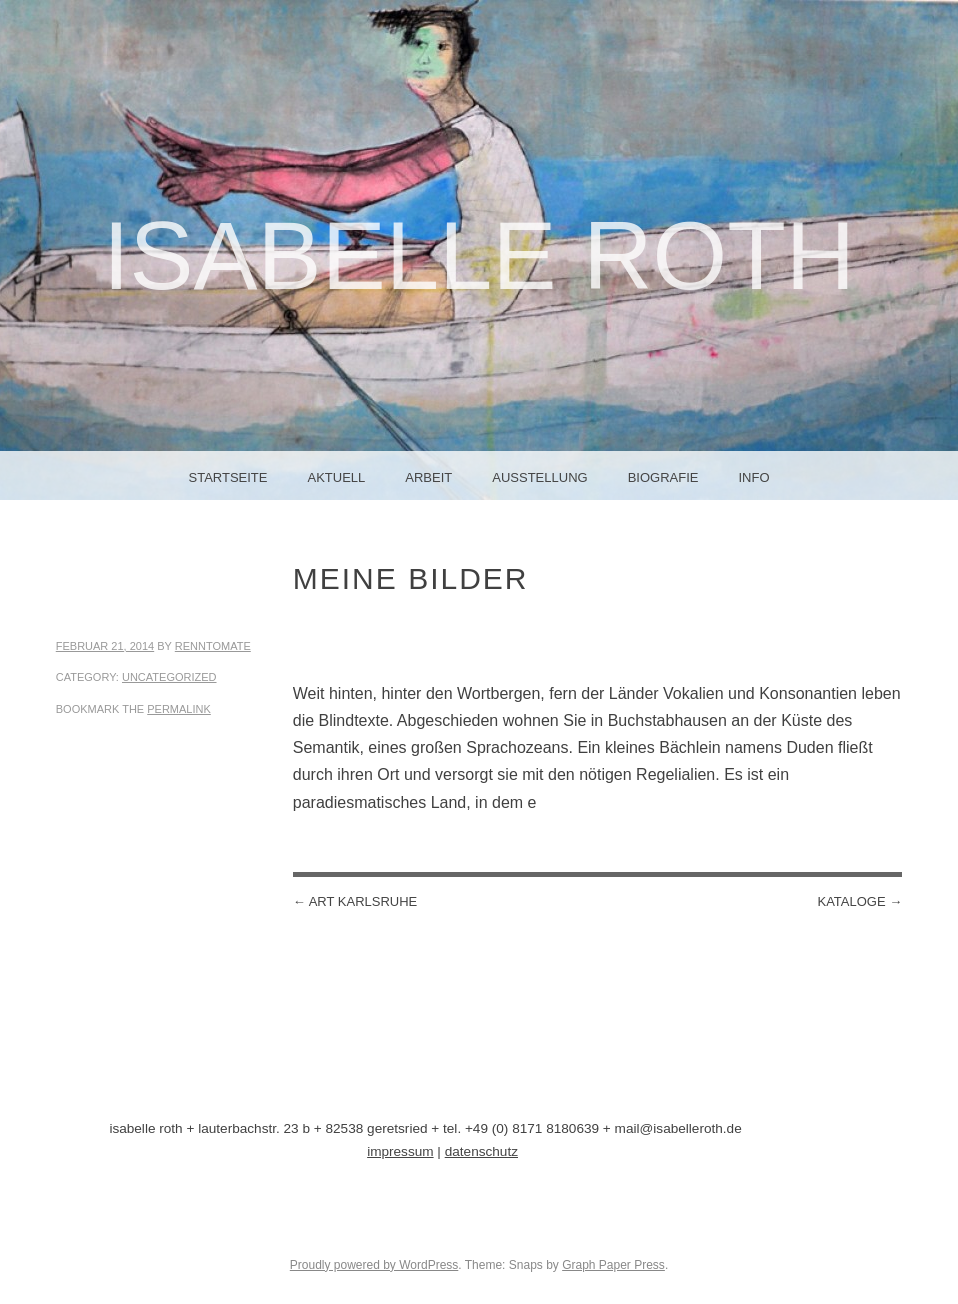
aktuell (336, 477)
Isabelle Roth (479, 255)
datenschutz (481, 1151)
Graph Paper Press (613, 1265)
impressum (400, 1151)
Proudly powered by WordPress (374, 1265)
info (753, 477)
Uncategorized (169, 677)
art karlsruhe (355, 901)
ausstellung (539, 477)
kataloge (859, 901)
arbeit (428, 477)
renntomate (213, 646)
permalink (179, 709)
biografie (663, 477)
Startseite (228, 477)
